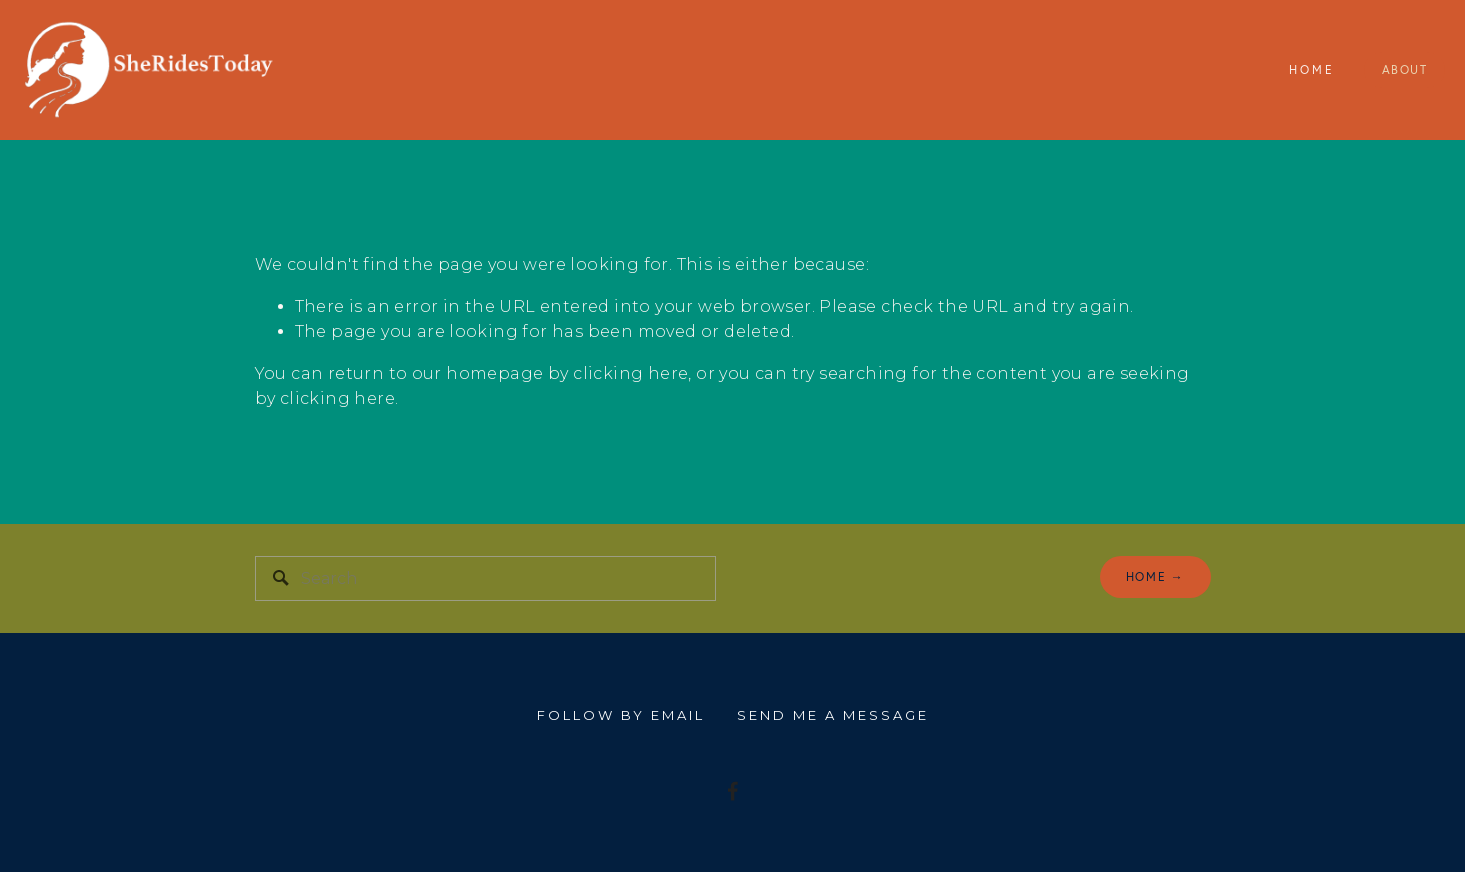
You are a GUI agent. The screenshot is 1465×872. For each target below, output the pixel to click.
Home (1312, 69)
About (1405, 69)
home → (1155, 576)
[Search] (485, 578)
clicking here (630, 373)
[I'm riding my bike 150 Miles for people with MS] (733, 791)
